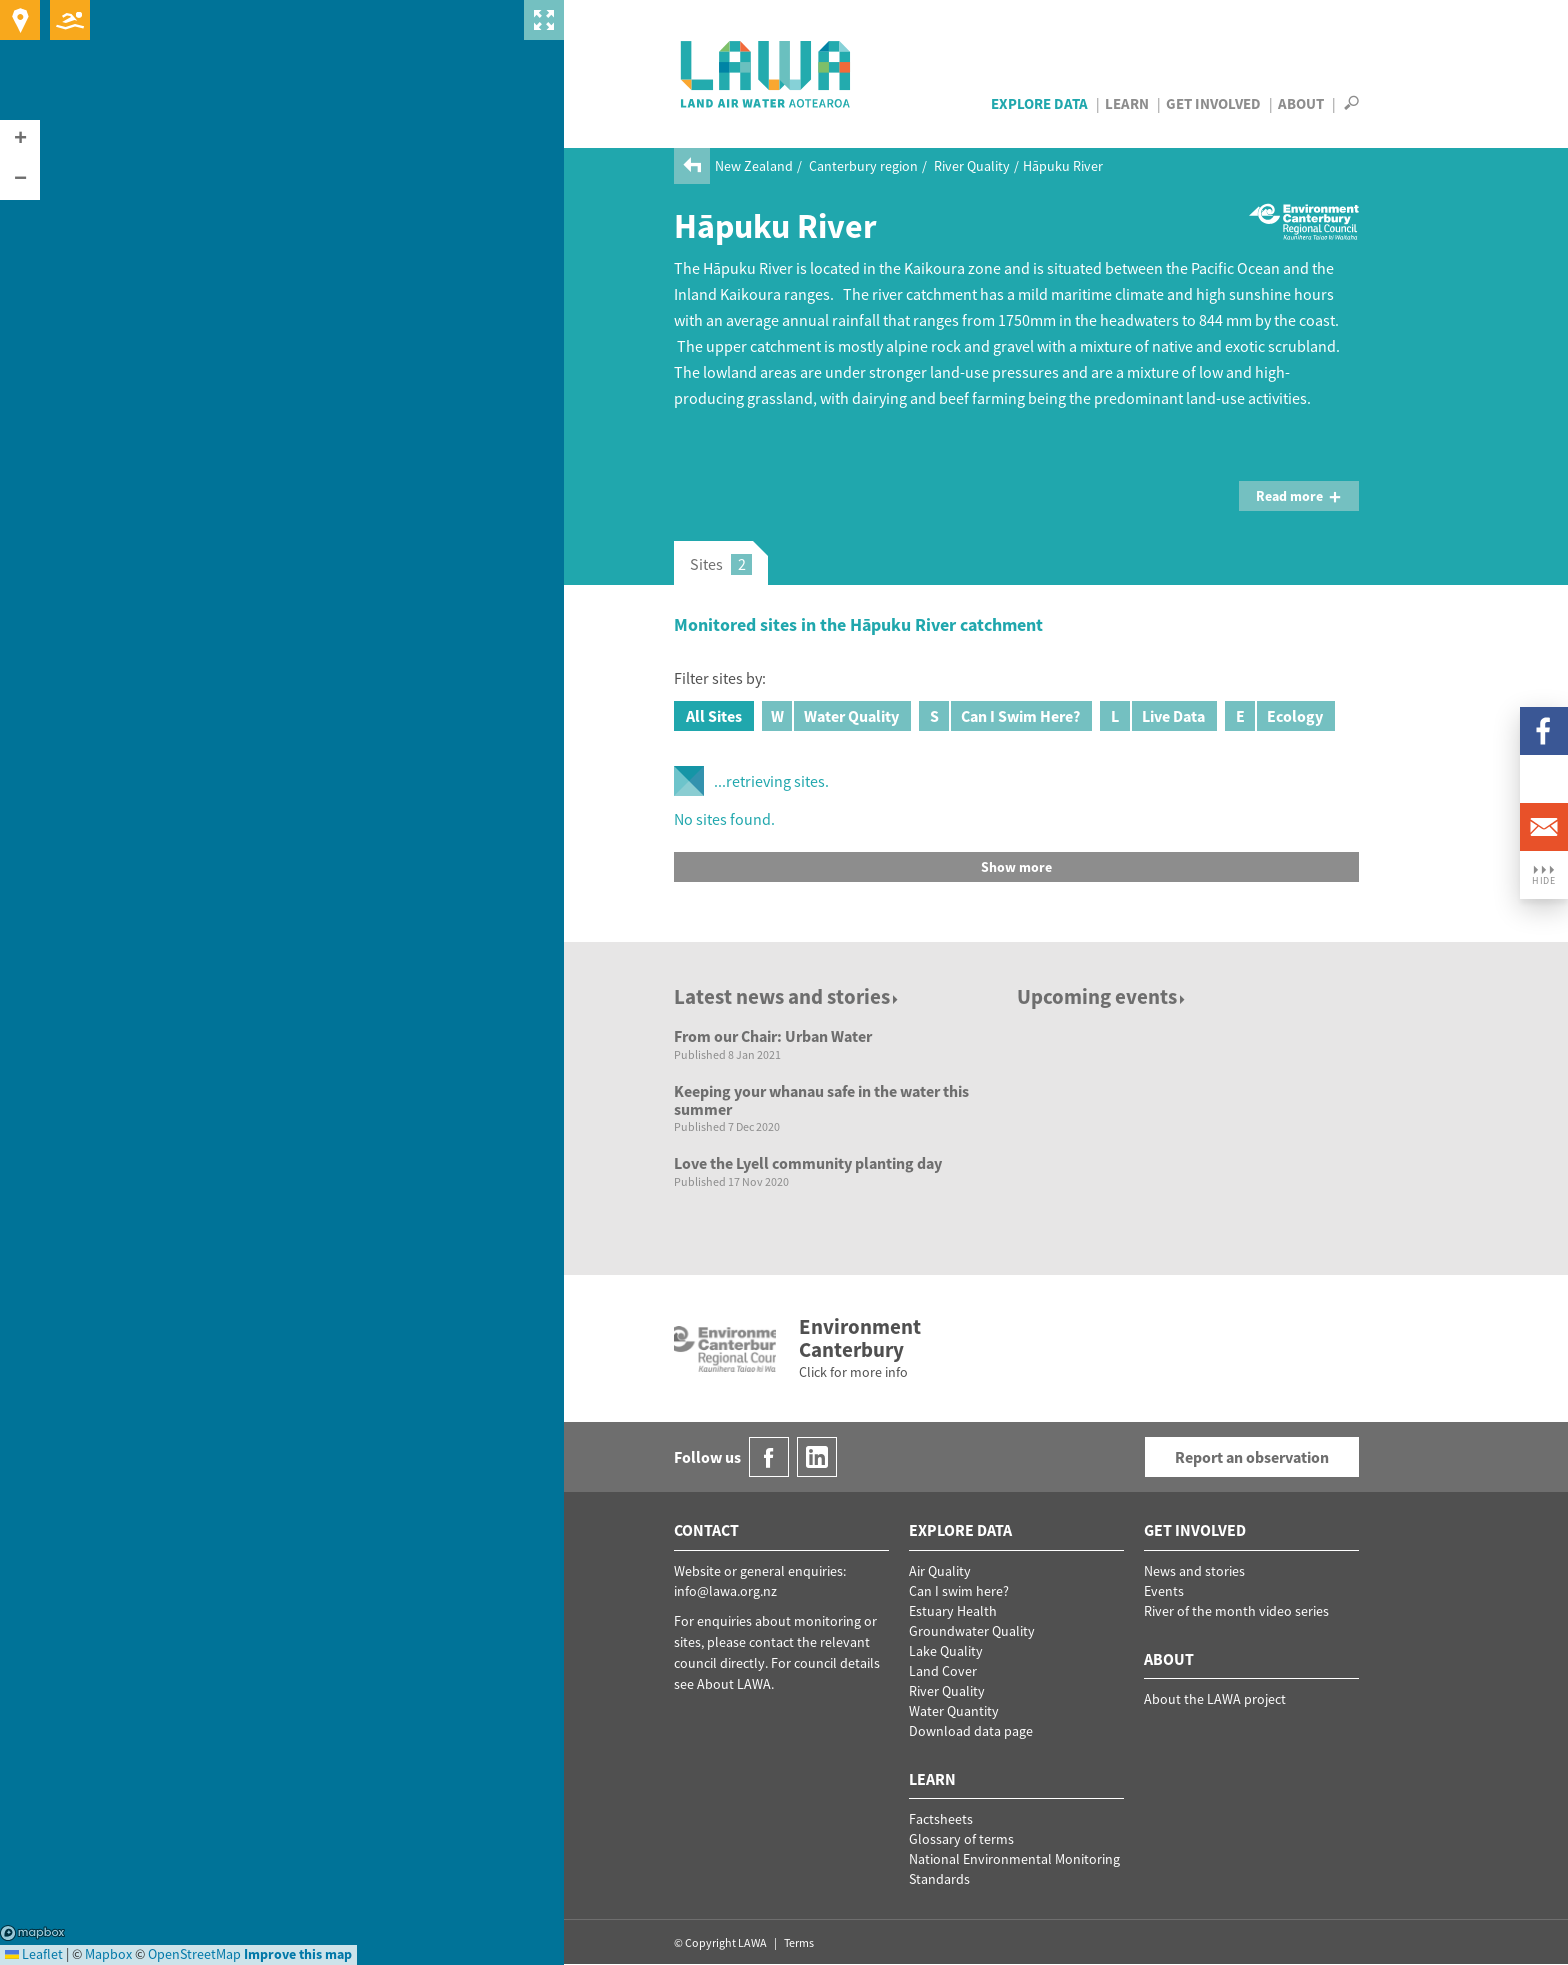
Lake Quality (946, 1651)
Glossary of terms (961, 1839)
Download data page (971, 1731)
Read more (1299, 496)
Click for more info (853, 1372)
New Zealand (754, 166)
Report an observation (1252, 1457)
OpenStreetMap (194, 1954)
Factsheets (941, 1819)
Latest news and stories (787, 996)
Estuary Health (953, 1611)
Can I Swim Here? (999, 716)
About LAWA (734, 1684)
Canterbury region (863, 166)
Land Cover (943, 1671)
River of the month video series (1236, 1611)
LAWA (766, 74)
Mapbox (32, 1933)
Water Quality (830, 716)
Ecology (1274, 716)
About (1301, 103)
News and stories (1194, 1571)
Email (1544, 827)
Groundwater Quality (972, 1631)
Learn (1127, 103)
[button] (20, 140)
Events (1164, 1591)
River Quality (972, 166)
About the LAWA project (1215, 1699)
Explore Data (1039, 103)
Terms (799, 1942)
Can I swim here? (959, 1591)
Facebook (1544, 731)
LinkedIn (1544, 779)
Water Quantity (954, 1711)
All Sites (714, 716)
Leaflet (34, 1954)
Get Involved (1213, 103)
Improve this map (298, 1954)
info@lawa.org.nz (725, 1591)
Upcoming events (1102, 996)
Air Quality (940, 1571)
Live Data (1152, 716)
